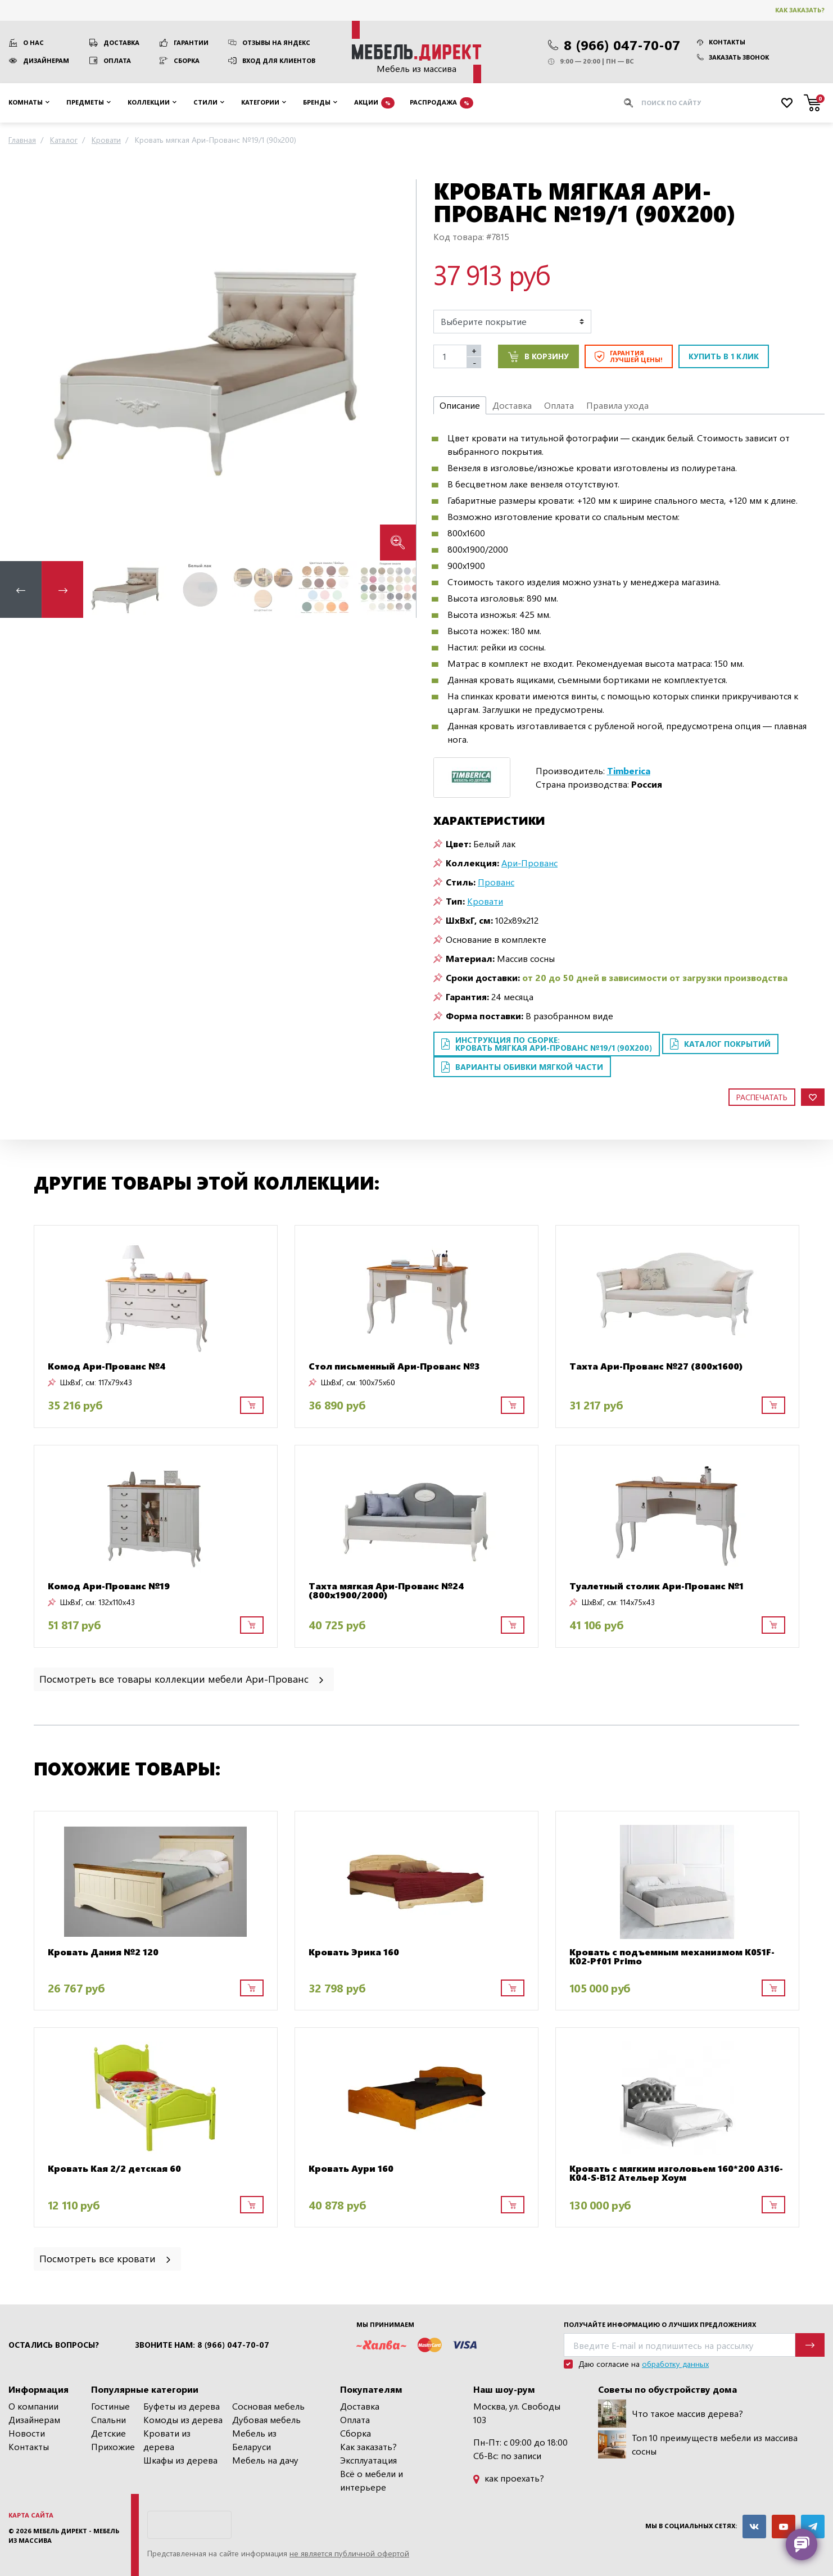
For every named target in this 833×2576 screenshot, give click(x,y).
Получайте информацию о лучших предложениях (660, 2324)
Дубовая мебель (266, 2419)
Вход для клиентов (278, 60)
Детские (108, 2433)
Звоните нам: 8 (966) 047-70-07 (202, 2345)
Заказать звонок (733, 57)
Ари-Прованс (529, 863)
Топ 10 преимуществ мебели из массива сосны (698, 2444)
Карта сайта (30, 2515)
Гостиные (110, 2406)
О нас (33, 42)
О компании (33, 2406)
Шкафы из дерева (180, 2460)
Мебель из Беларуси (254, 2439)
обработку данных (675, 2363)
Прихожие (113, 2446)
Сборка (187, 60)
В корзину (538, 356)
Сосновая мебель (268, 2406)
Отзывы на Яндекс (276, 42)
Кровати (485, 901)
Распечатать (761, 1097)
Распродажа (441, 103)
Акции (374, 103)
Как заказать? (800, 10)
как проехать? (508, 2478)
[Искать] (628, 102)
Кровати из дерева (167, 2439)
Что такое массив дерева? (670, 2413)
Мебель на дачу (265, 2460)
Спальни (108, 2419)
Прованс (496, 882)
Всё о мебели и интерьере (371, 2480)
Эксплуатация (368, 2460)
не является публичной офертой (349, 2553)
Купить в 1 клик (724, 356)
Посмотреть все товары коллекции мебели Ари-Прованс (182, 1678)
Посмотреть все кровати (106, 2258)
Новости (26, 2433)
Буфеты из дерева (181, 2406)
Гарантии (191, 42)
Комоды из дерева (183, 2419)
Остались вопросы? (53, 2345)
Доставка (121, 42)
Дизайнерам (46, 60)
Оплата (117, 60)
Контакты (721, 42)
